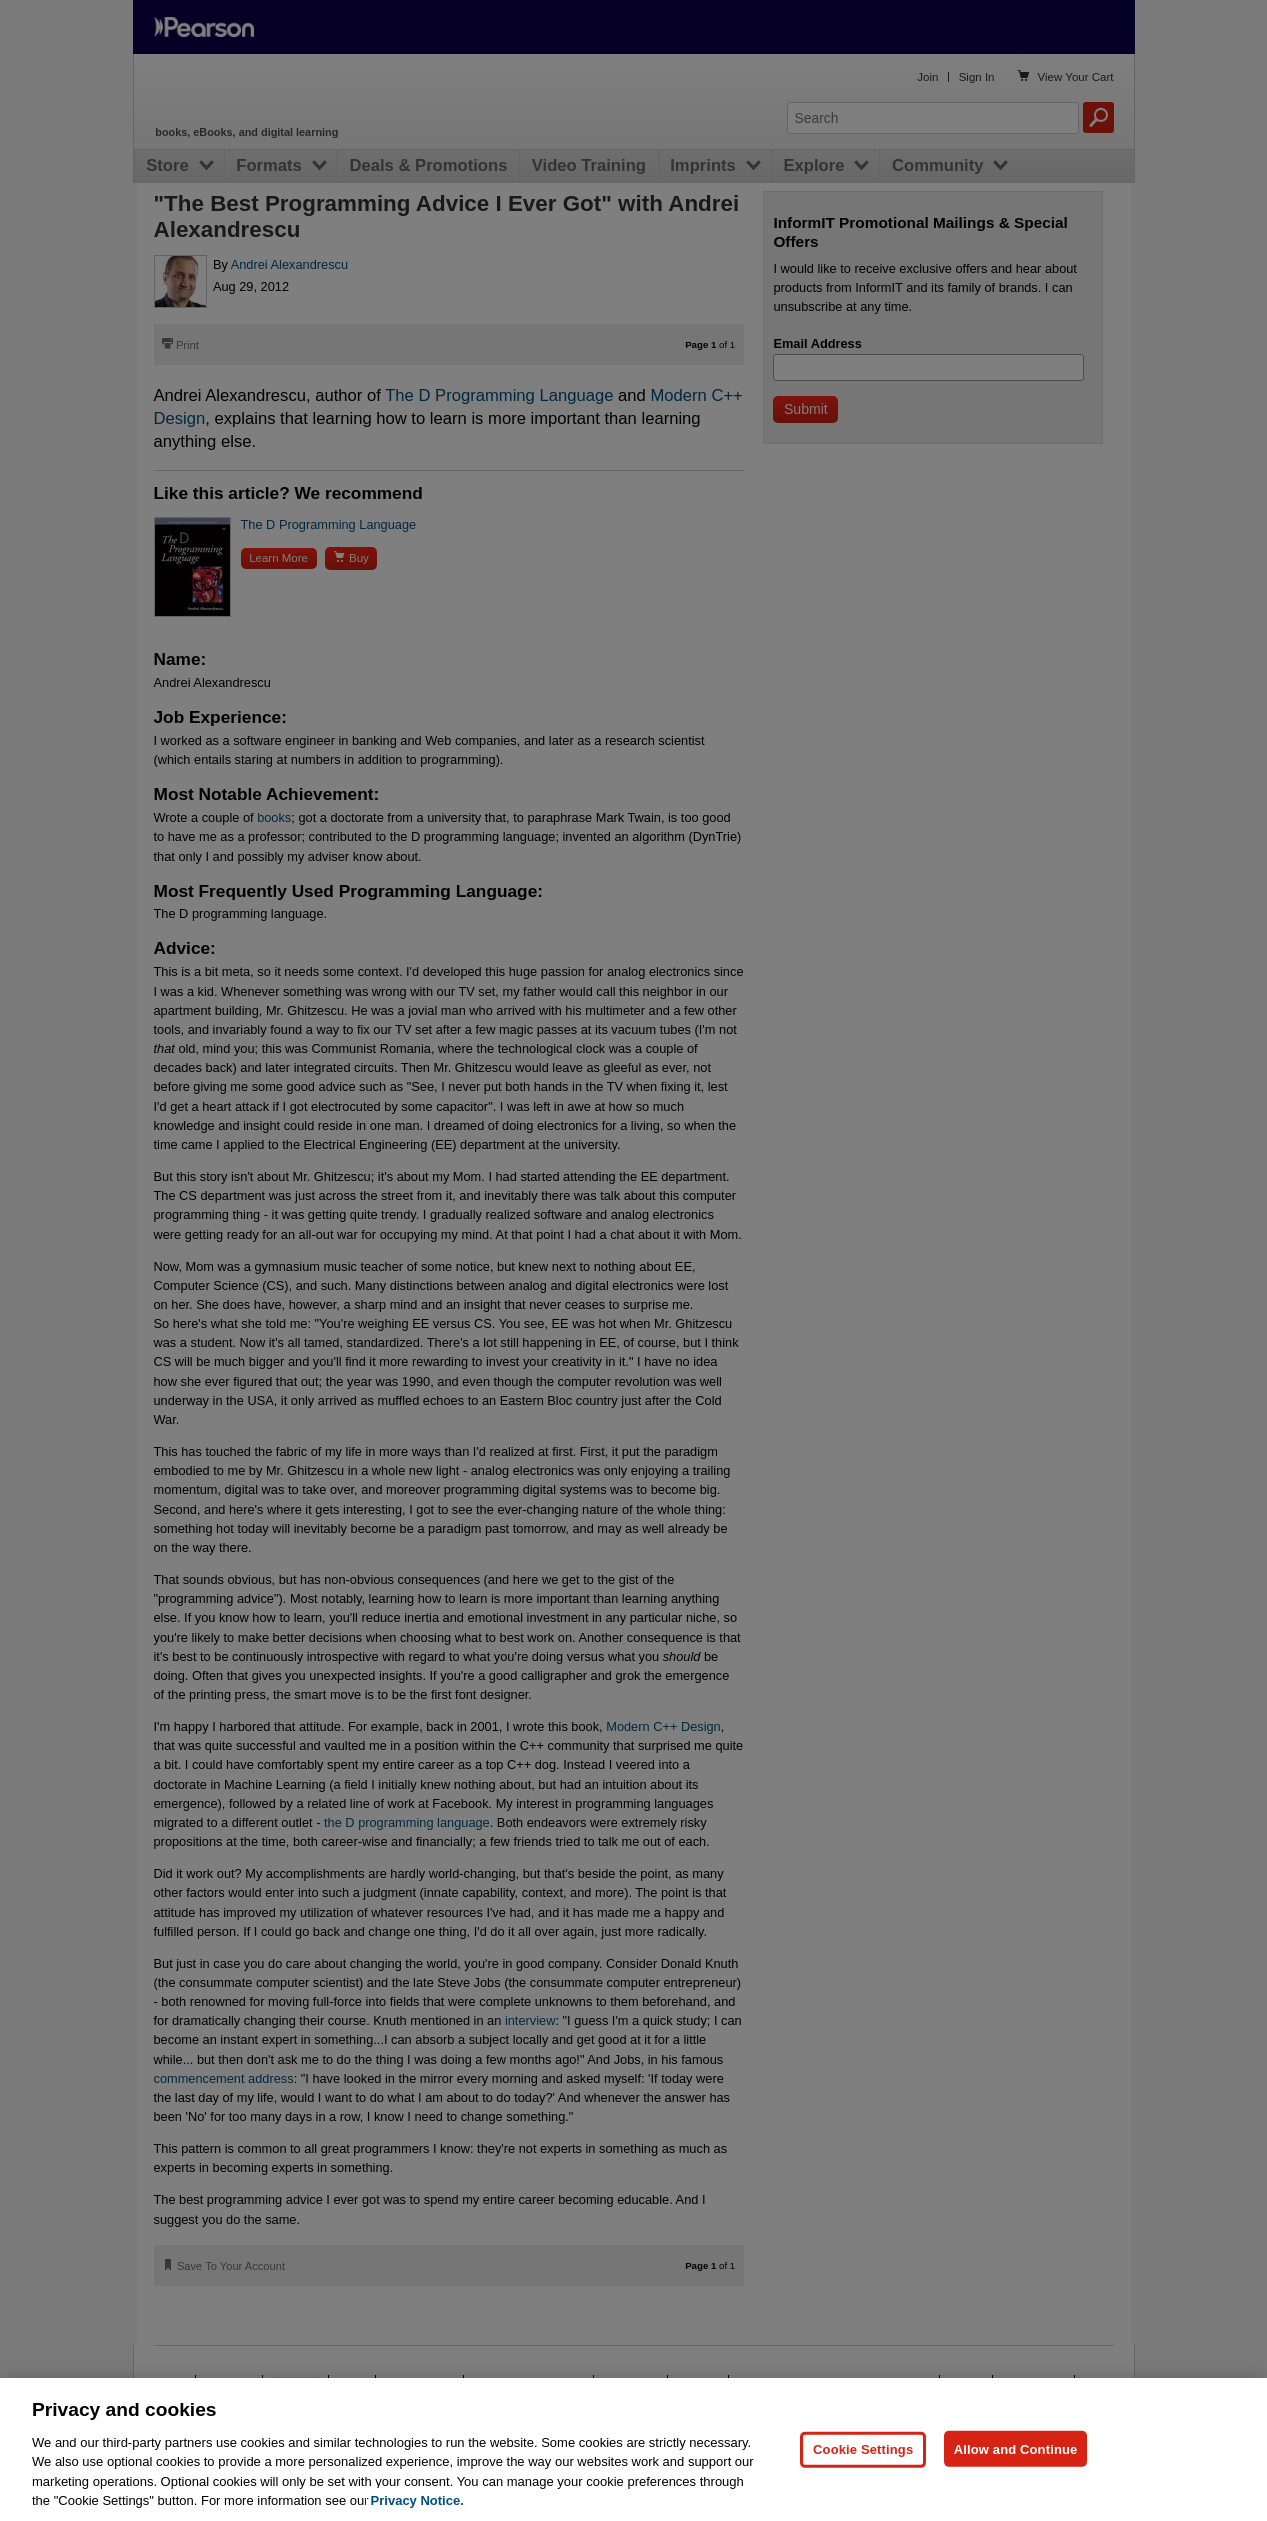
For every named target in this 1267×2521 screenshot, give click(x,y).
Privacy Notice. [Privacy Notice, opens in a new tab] (417, 2500)
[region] (633, 2449)
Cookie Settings (863, 2448)
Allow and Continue (1016, 2448)
